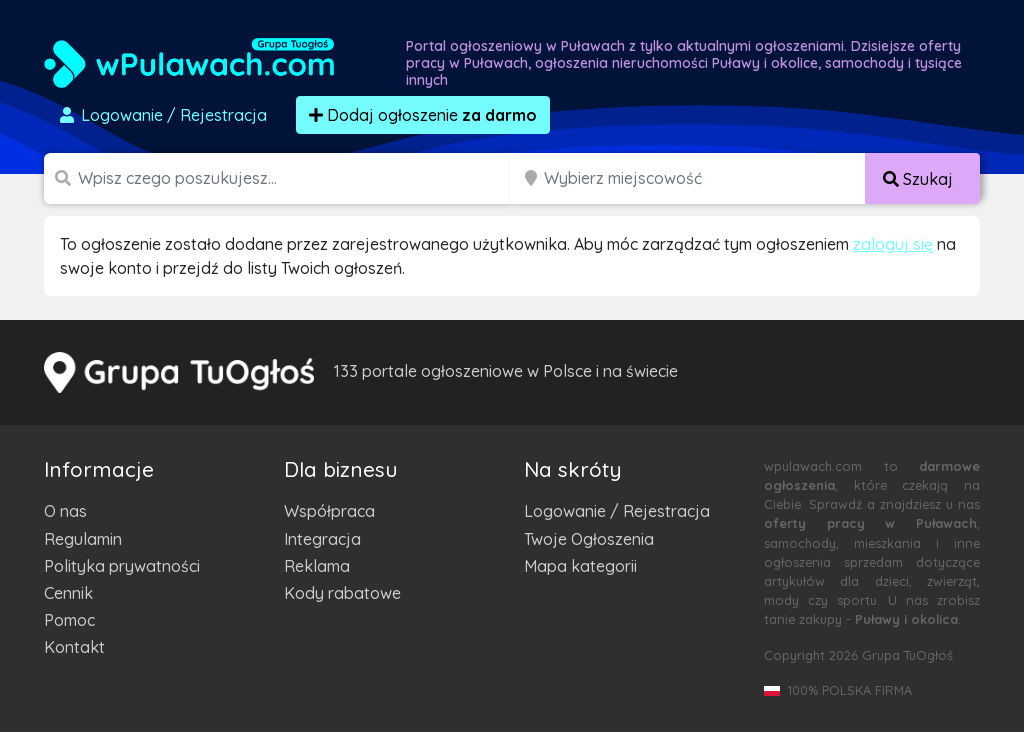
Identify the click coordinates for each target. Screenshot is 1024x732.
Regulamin (83, 539)
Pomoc (69, 620)
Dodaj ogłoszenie (423, 115)
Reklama (317, 566)
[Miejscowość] (705, 178)
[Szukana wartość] (296, 178)
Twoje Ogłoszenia (589, 539)
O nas (65, 511)
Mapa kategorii (580, 566)
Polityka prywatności (122, 566)
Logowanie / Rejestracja (617, 511)
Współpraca (329, 511)
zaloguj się (893, 244)
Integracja (322, 539)
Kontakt (74, 647)
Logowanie (162, 115)
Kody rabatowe (342, 593)
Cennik (68, 593)
